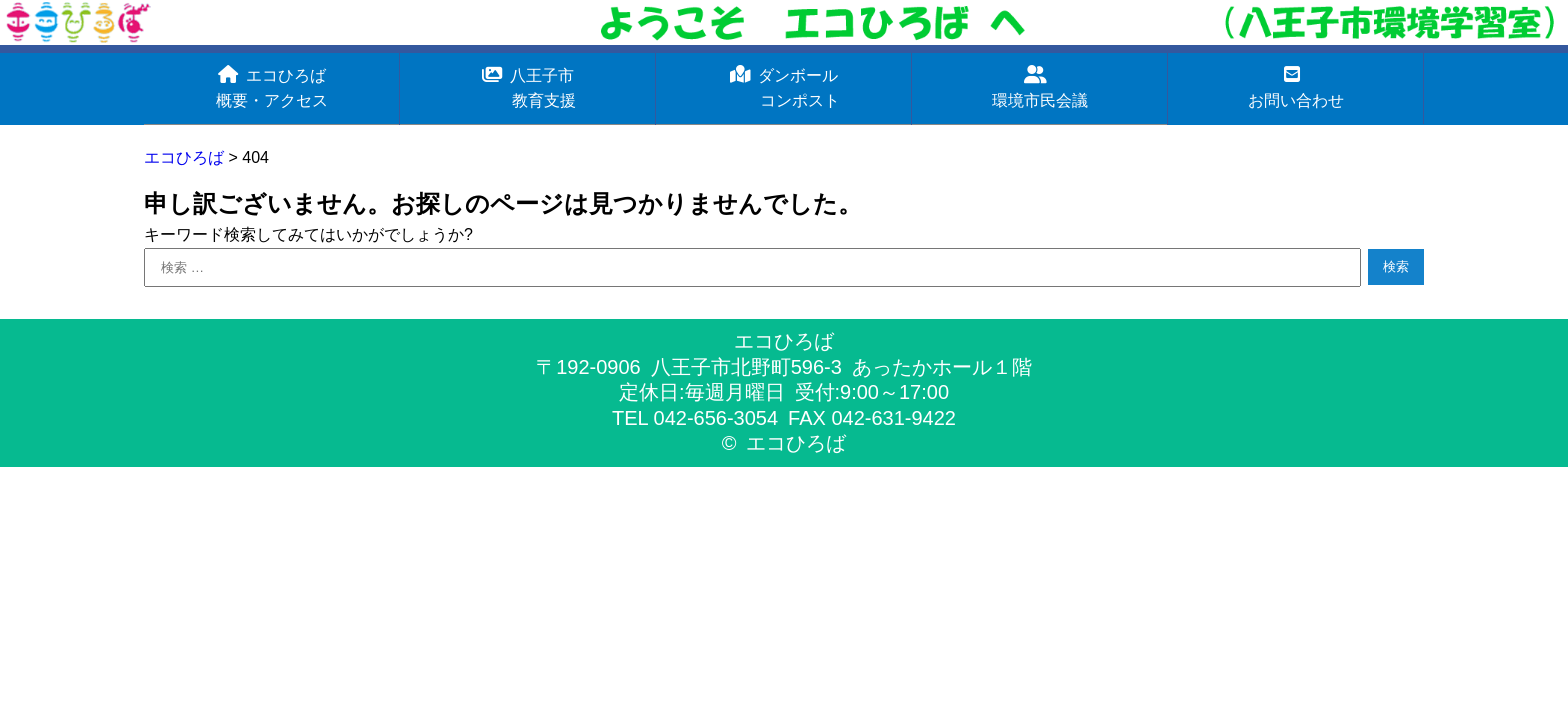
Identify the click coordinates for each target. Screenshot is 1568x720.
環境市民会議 (1040, 87)
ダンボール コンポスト (784, 87)
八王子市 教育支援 (528, 87)
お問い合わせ (1296, 87)
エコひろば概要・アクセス (272, 87)
